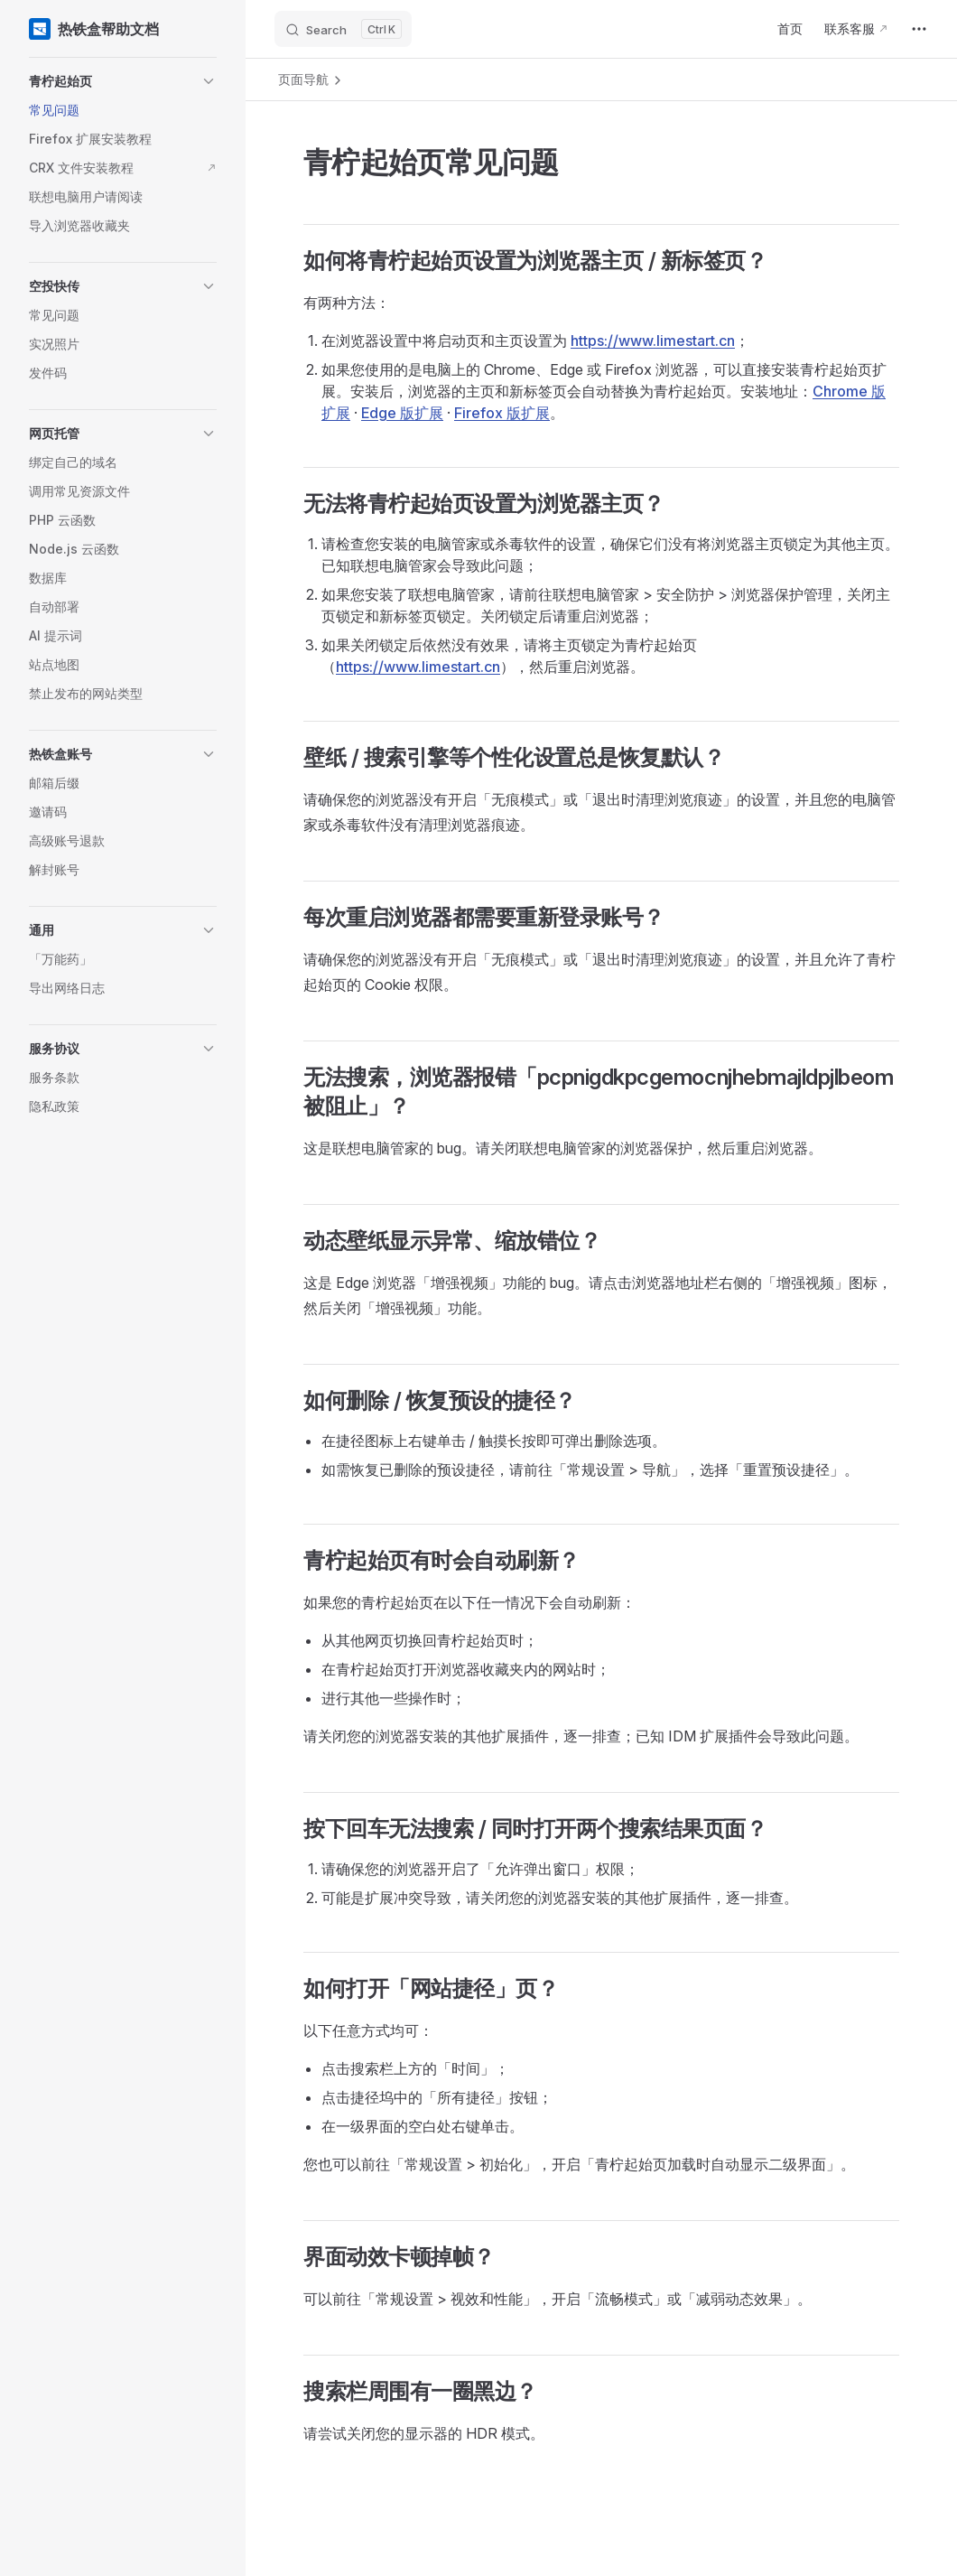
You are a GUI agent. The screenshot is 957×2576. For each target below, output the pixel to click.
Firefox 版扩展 (502, 413)
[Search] (343, 29)
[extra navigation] (919, 29)
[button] (123, 81)
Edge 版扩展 (402, 413)
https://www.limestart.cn (653, 340)
